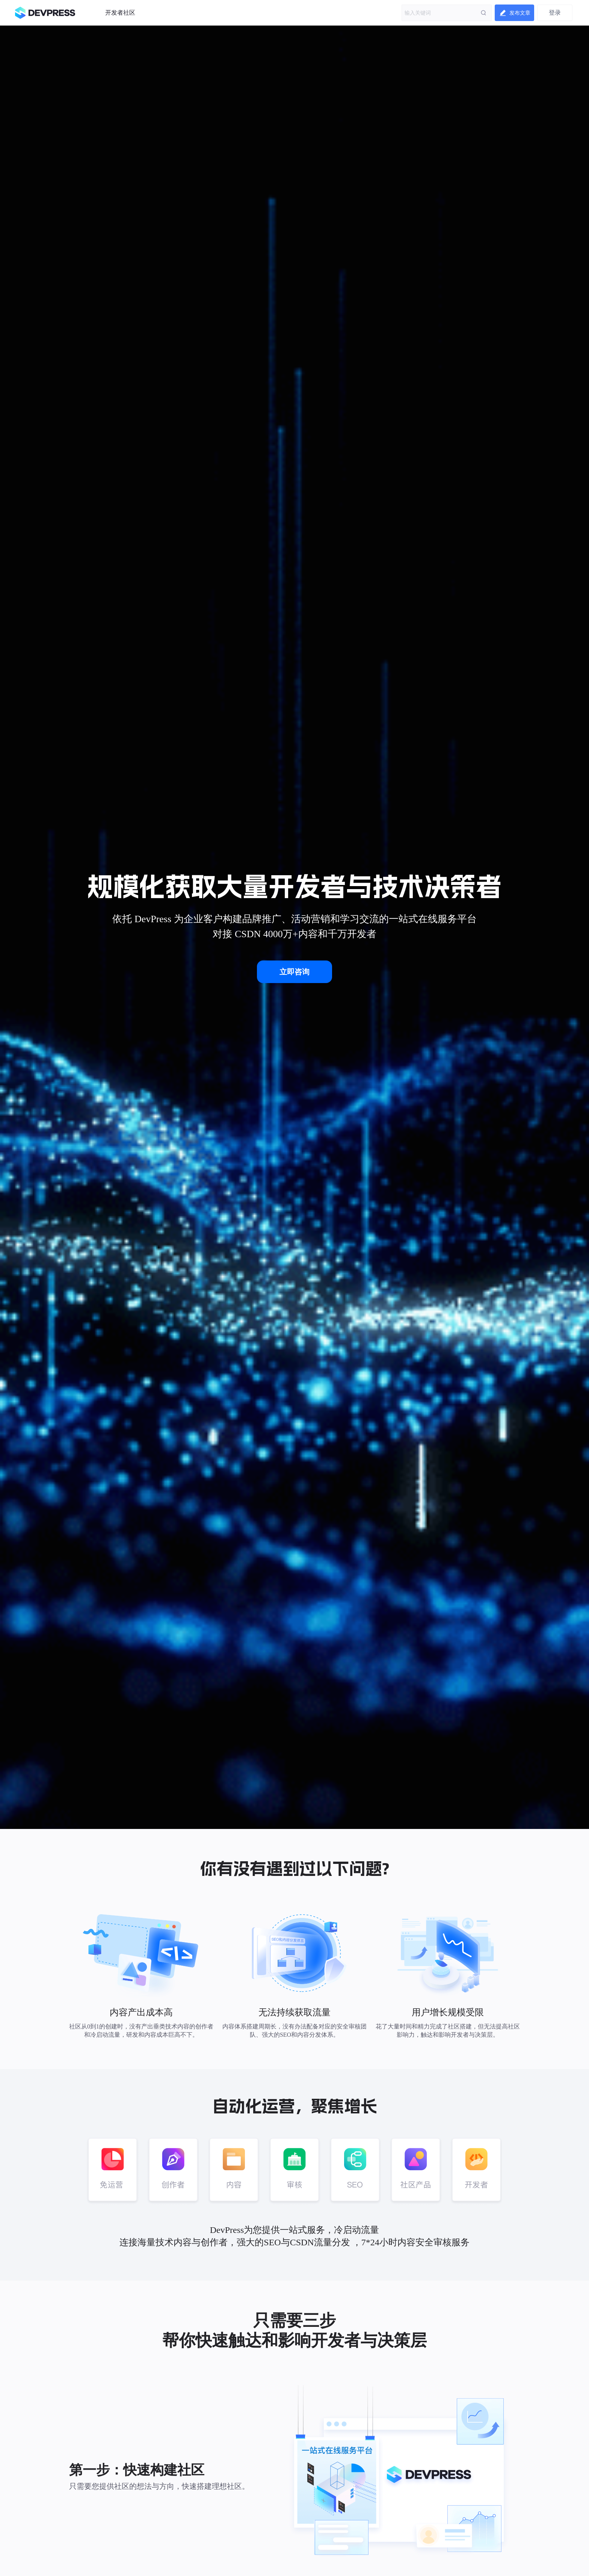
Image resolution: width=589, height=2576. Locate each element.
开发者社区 (120, 12)
